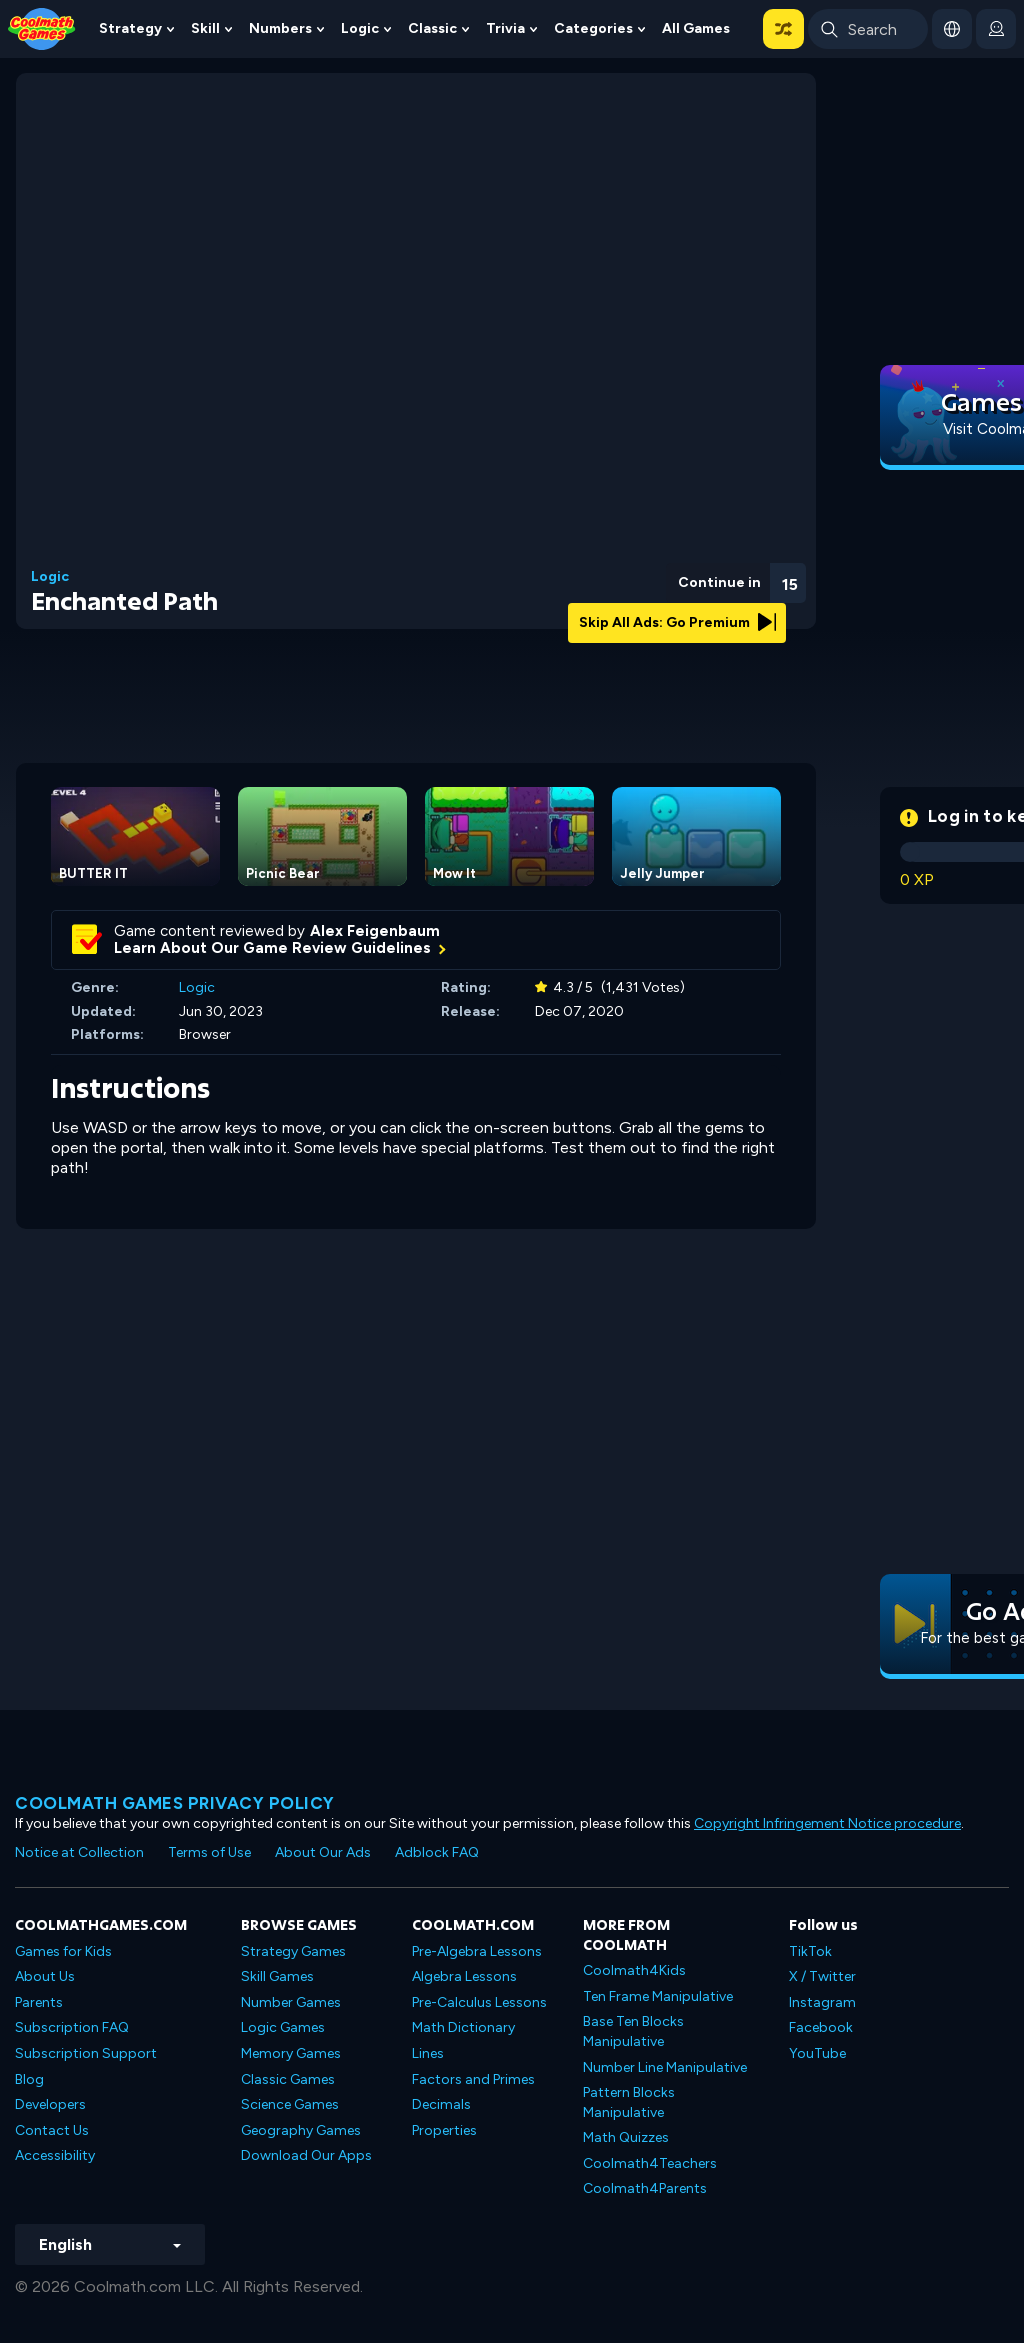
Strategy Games (293, 1951)
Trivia (505, 28)
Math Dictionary (463, 2027)
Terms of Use (209, 1852)
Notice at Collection (79, 1852)
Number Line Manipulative (665, 2067)
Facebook (821, 2027)
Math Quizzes (626, 2137)
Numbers (280, 28)
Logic (360, 28)
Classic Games (288, 2079)
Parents (39, 2002)
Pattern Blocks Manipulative (629, 2102)
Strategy (130, 28)
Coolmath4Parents (645, 2188)
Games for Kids (63, 1951)
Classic (432, 28)
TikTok (810, 1951)
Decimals (441, 2104)
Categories (593, 28)
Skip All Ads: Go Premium (677, 622)
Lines (428, 2053)
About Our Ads (323, 1852)
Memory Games (291, 2053)
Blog (29, 2079)
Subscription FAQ (72, 2027)
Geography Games (301, 2130)
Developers (50, 2104)
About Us (45, 1976)
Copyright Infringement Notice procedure (827, 1823)
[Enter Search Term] (868, 29)
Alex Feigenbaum (375, 931)
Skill (205, 28)
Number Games (291, 2002)
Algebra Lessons (464, 1976)
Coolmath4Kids (634, 1970)
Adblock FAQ (437, 1852)
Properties (444, 2130)
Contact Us (52, 2130)
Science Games (290, 2104)
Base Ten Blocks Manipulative (633, 2031)
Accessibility (55, 2155)
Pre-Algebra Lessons (477, 1951)
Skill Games (277, 1976)
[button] (783, 29)
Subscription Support (86, 2053)
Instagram (822, 2002)
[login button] (996, 29)
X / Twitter (822, 1976)
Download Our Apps (306, 2155)
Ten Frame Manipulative (658, 1996)
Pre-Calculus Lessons (479, 2002)
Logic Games (283, 2027)
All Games (696, 28)
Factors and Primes (473, 2079)
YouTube (817, 2053)
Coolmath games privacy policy (175, 1803)
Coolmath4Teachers (650, 2163)
